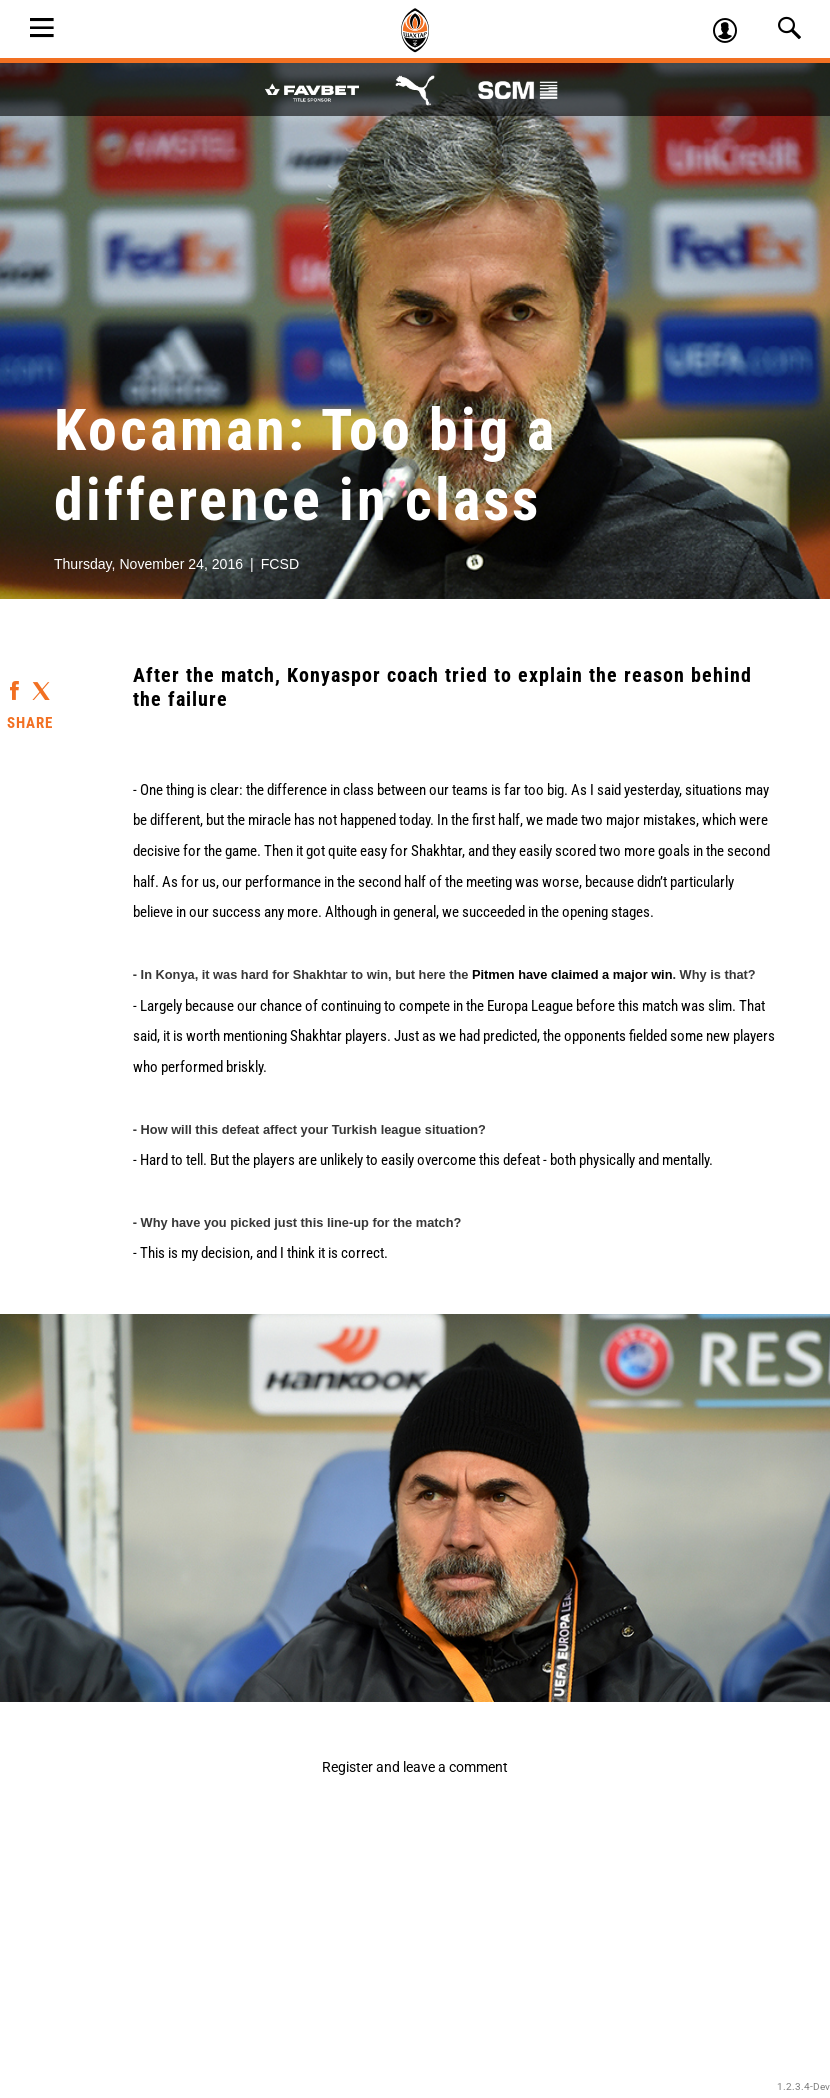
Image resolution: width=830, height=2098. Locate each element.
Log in (733, 33)
